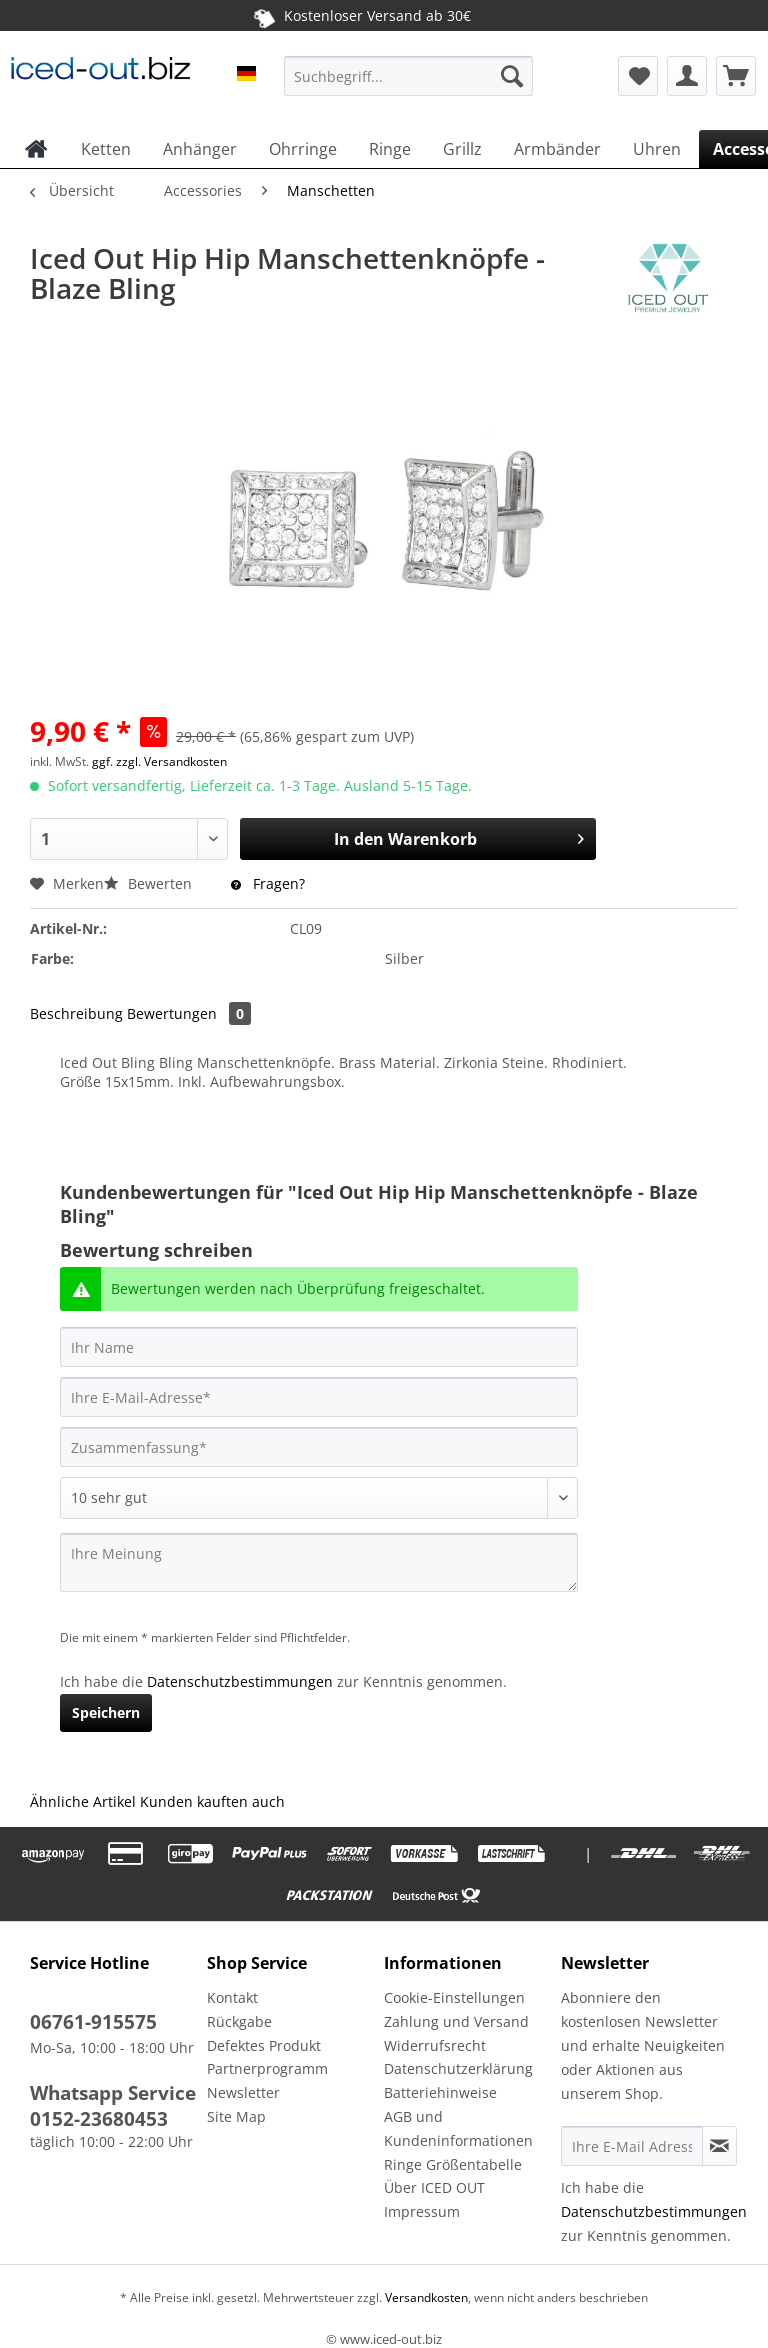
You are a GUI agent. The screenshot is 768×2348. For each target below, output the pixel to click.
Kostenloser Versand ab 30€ (360, 15)
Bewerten (150, 883)
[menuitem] (409, 85)
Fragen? (268, 883)
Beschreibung (76, 1013)
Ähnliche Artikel (83, 1801)
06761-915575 (93, 2022)
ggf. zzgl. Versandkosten (159, 761)
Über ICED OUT (434, 2187)
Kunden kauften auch (212, 1801)
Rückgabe (239, 2021)
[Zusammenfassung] (319, 1447)
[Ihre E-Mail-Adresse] (319, 1397)
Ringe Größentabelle (453, 2164)
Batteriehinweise (440, 2092)
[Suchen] (512, 76)
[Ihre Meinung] (319, 1562)
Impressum (422, 2211)
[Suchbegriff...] (409, 76)
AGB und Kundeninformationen (458, 2128)
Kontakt (232, 1997)
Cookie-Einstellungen (454, 1997)
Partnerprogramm (267, 2068)
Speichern (106, 1712)
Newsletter (243, 2092)
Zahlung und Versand (456, 2021)
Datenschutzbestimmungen (240, 1681)
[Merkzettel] (638, 76)
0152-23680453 (99, 2119)
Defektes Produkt (264, 2045)
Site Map (236, 2116)
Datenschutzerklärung (458, 2068)
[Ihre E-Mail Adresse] (632, 2146)
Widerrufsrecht (435, 2045)
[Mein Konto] (687, 76)
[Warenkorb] (736, 76)
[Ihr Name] (319, 1347)
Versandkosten (425, 2297)
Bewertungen (189, 1013)
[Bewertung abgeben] (319, 1498)
